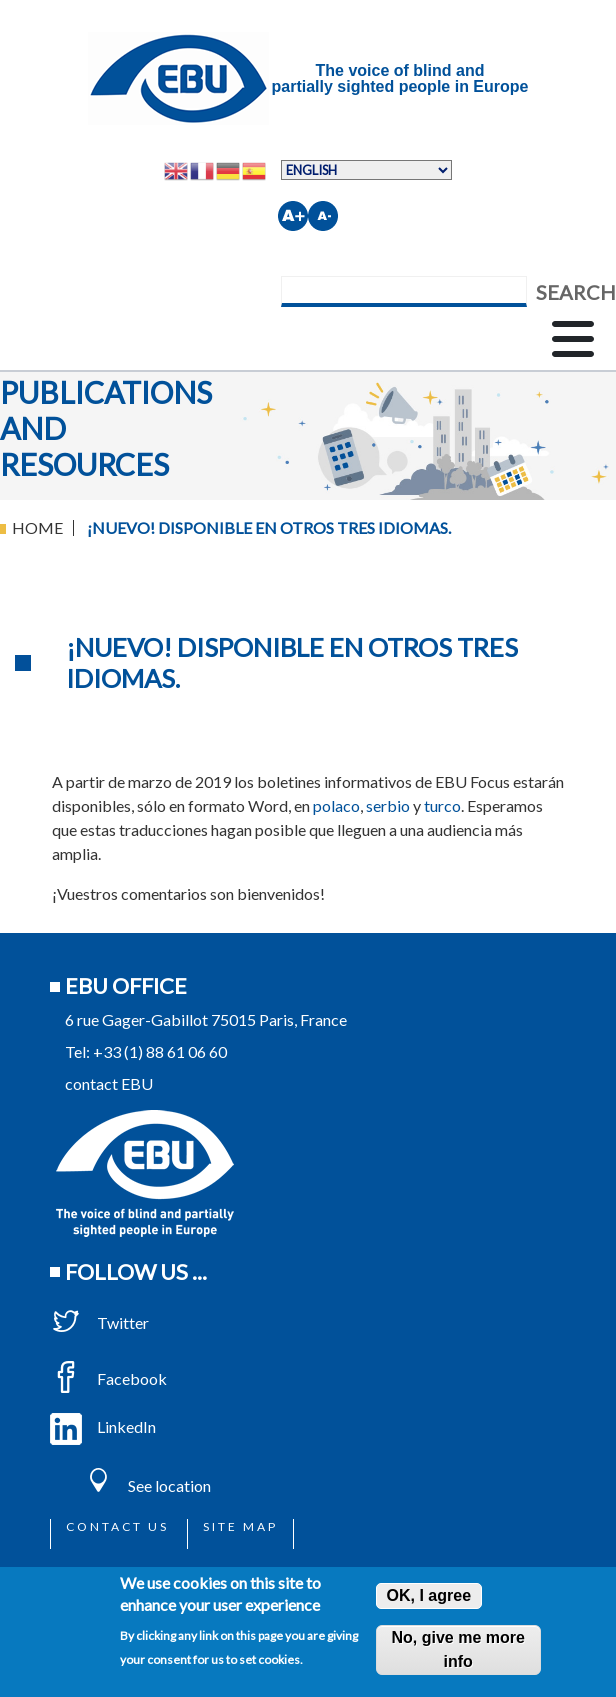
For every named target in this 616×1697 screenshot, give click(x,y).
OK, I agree (429, 1595)
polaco (336, 805)
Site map (240, 1526)
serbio (388, 805)
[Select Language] (366, 170)
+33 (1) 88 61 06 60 (160, 1051)
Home (37, 527)
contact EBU (109, 1083)
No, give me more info (457, 1649)
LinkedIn (103, 1426)
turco (442, 805)
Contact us (117, 1526)
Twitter (99, 1322)
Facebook (108, 1378)
